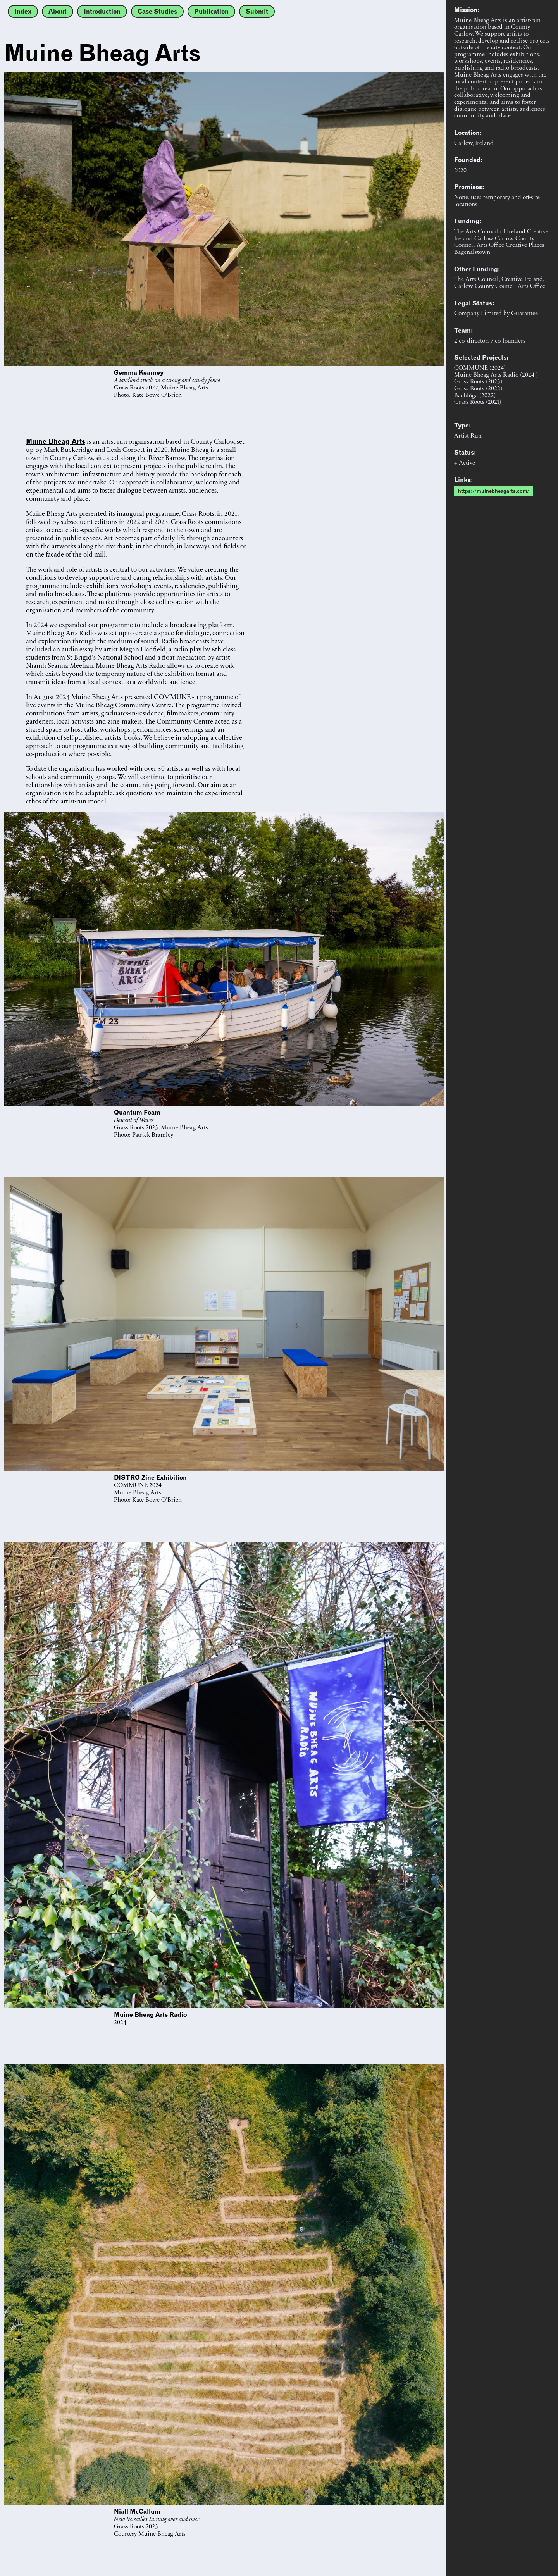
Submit (257, 11)
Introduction (102, 11)
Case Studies (157, 11)
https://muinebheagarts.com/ (493, 491)
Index (22, 11)
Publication (211, 11)
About (57, 11)
